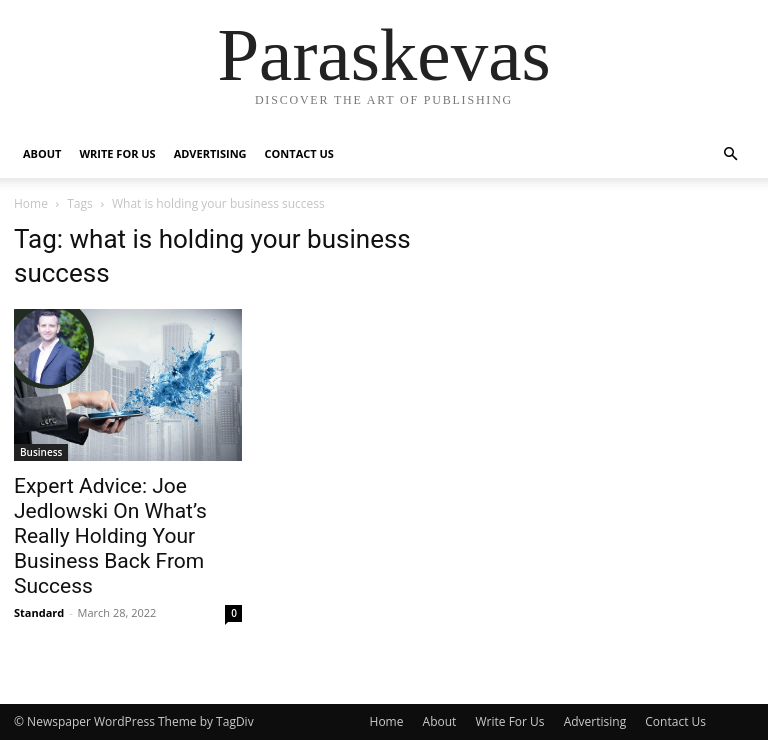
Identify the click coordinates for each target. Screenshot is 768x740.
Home (31, 203)
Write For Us (117, 153)
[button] (730, 154)
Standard (39, 612)
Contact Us (299, 153)
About (42, 153)
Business (41, 452)
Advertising (210, 153)
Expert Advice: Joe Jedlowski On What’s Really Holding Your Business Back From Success (110, 536)
